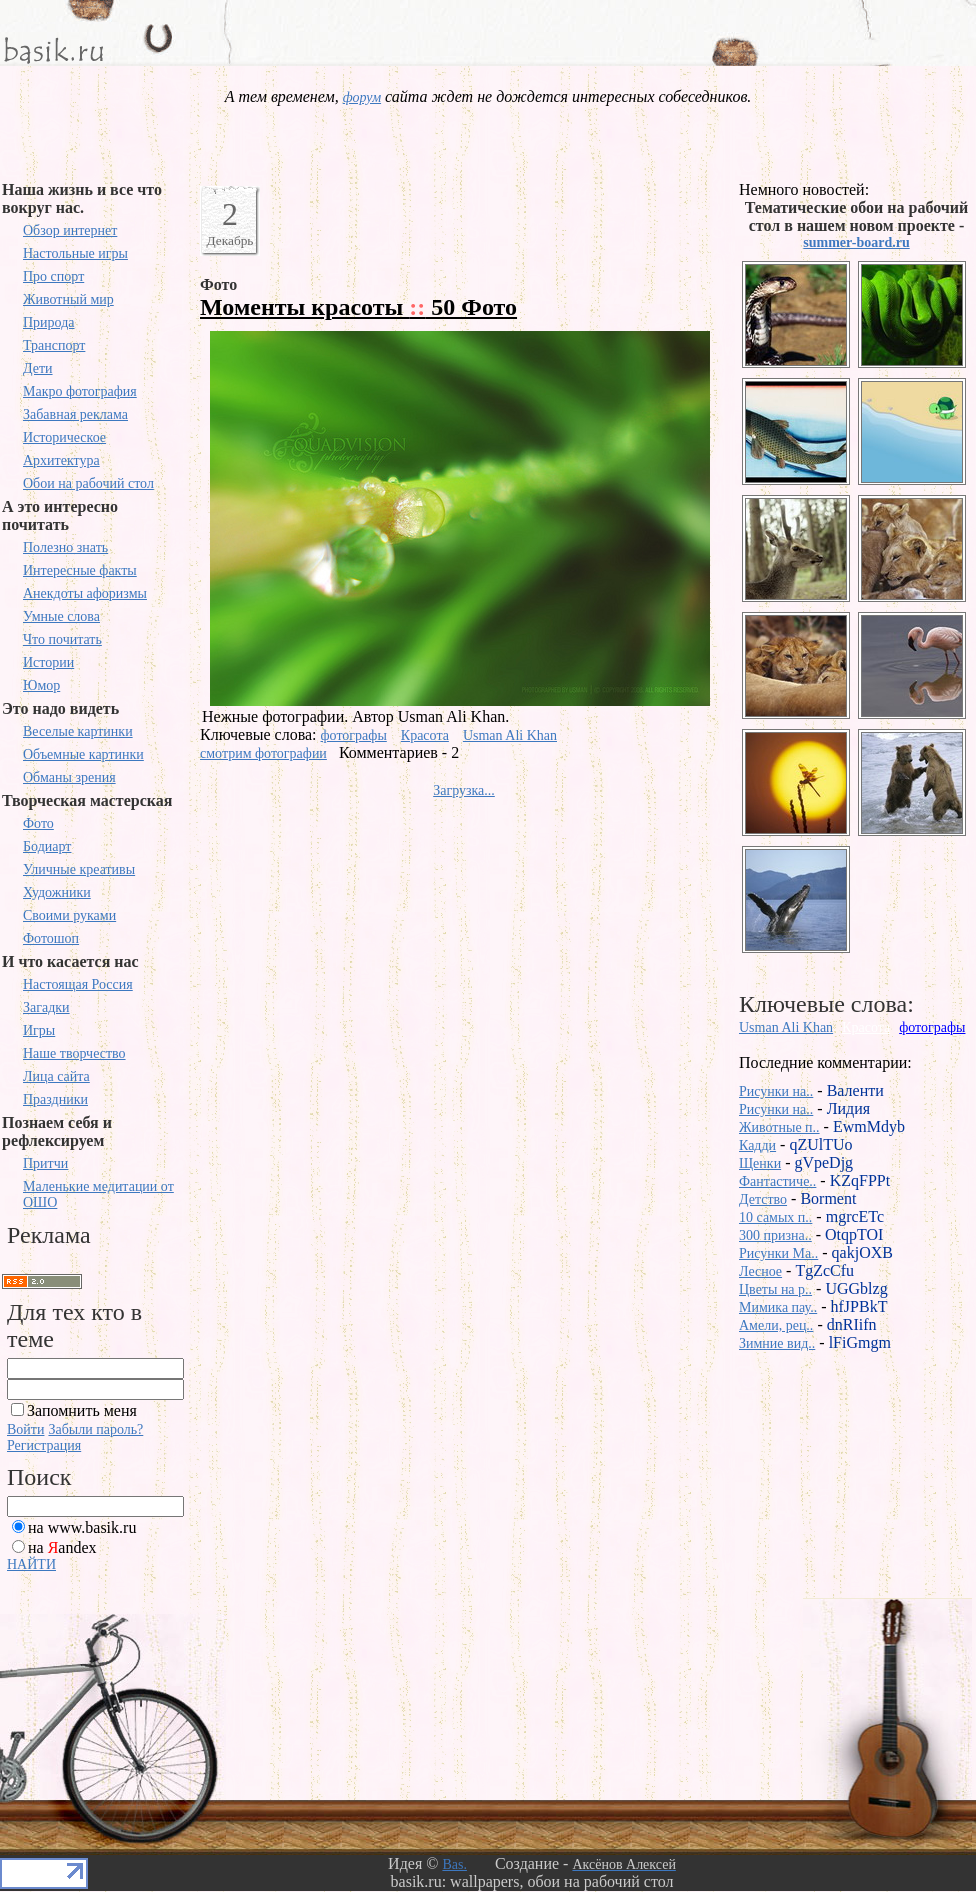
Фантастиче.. (777, 1181)
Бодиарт (47, 846)
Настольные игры (75, 253)
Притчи (45, 1163)
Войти (25, 1429)
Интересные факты (80, 570)
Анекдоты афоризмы (85, 593)
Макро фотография (80, 391)
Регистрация (44, 1445)
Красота (425, 735)
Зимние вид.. (777, 1343)
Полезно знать (65, 547)
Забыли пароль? (95, 1429)
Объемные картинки (83, 754)
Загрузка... (464, 790)
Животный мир (68, 299)
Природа (49, 322)
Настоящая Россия (78, 984)
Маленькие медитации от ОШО (98, 1194)
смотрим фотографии (263, 753)
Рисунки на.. (776, 1091)
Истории (48, 662)
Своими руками (69, 915)
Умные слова (61, 616)
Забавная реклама (75, 414)
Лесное (760, 1271)
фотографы (354, 735)
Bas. (454, 1864)
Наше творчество (74, 1053)
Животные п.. (779, 1127)
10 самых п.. (775, 1217)
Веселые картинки (78, 731)
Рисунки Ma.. (778, 1253)
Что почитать (62, 639)
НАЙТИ (31, 1564)
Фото (38, 823)
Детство (763, 1199)
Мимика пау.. (778, 1307)
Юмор (41, 685)
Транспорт (54, 345)
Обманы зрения (69, 777)
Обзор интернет (70, 230)
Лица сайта (56, 1076)
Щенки (760, 1163)
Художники (57, 892)
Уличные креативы (79, 869)
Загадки (46, 1007)
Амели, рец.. (776, 1325)
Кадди (757, 1145)
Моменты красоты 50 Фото (358, 307)
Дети (38, 368)
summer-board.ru (856, 242)
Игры (39, 1030)
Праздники (55, 1099)
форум (362, 97)
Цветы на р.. (775, 1289)
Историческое (64, 437)
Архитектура (61, 460)
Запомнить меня (82, 1410)
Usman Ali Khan (510, 735)
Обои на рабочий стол (88, 483)
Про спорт (53, 276)
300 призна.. (775, 1235)
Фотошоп (51, 938)
